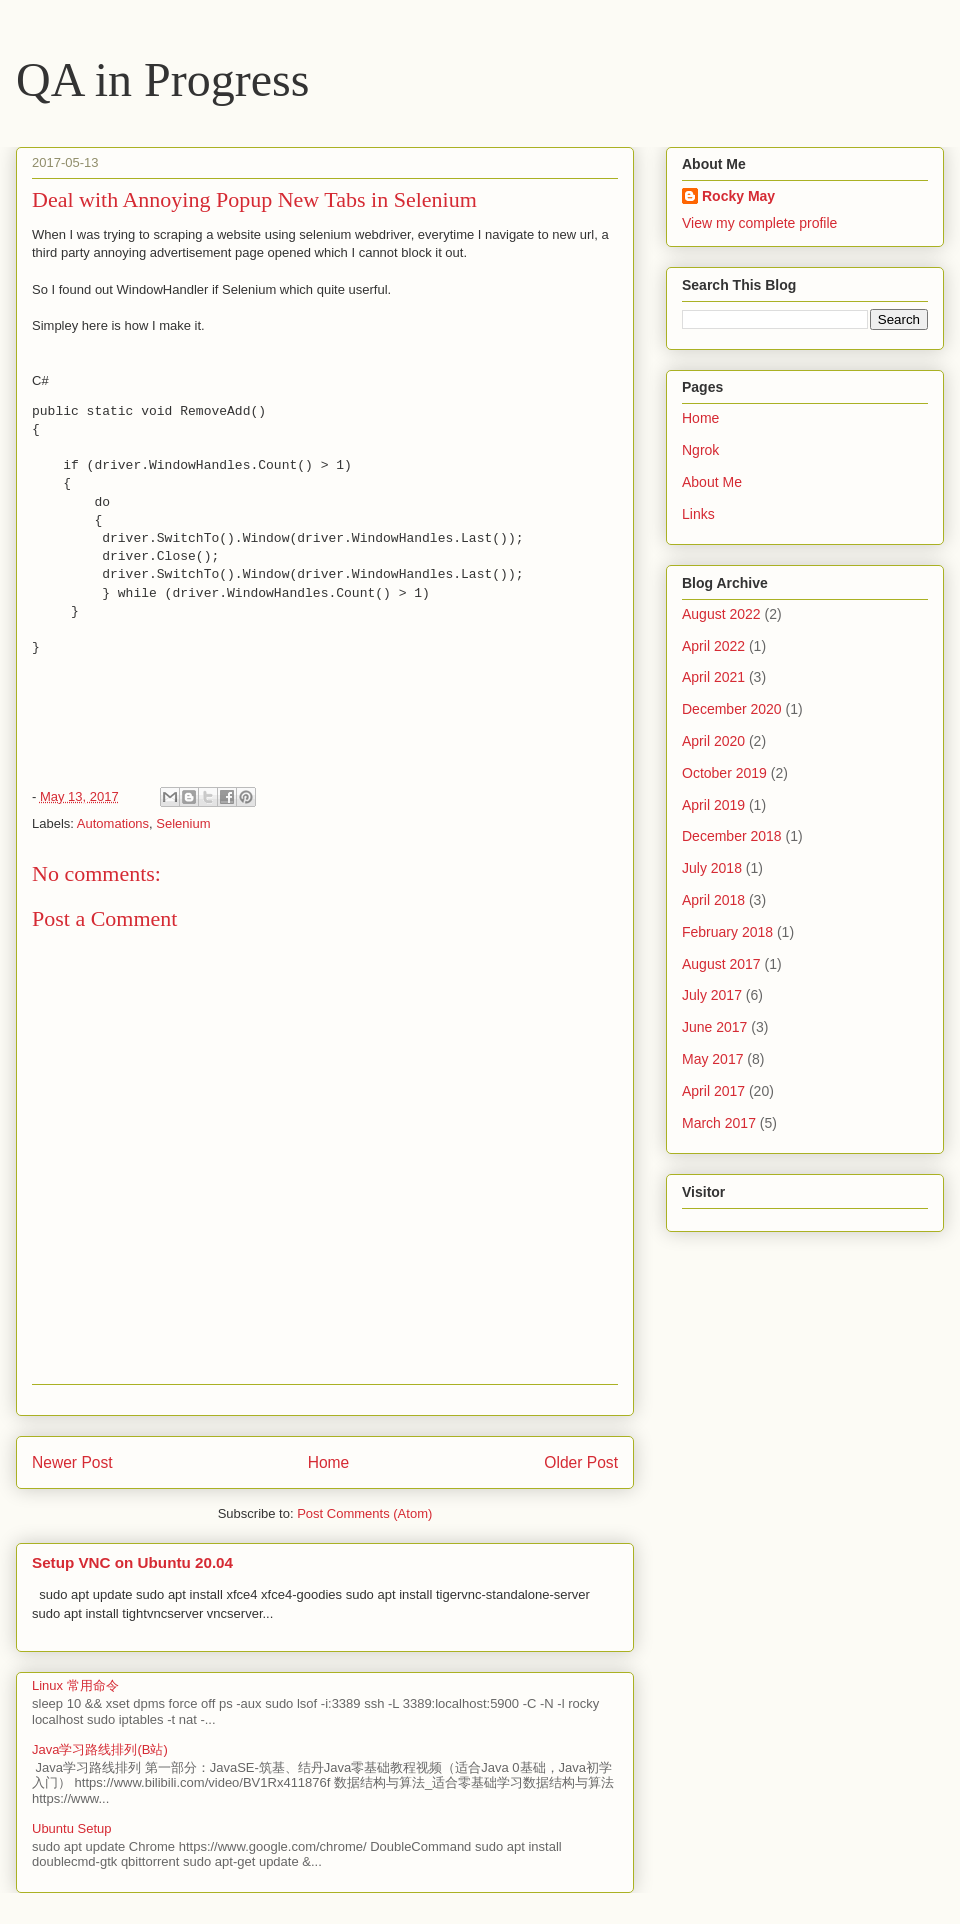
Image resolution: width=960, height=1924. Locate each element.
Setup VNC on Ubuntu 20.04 (132, 1562)
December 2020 (732, 709)
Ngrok (700, 450)
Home (329, 1462)
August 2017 (721, 964)
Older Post (581, 1462)
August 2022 (721, 614)
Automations (113, 823)
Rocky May (738, 196)
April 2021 (713, 677)
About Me (712, 482)
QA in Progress (162, 79)
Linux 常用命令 (75, 1685)
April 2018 (713, 900)
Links (698, 514)
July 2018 (712, 868)
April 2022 (713, 646)
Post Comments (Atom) (364, 1513)
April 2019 (713, 805)
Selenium (183, 823)
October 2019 (724, 773)
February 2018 (727, 932)
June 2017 (714, 1027)
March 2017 (719, 1123)
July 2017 (712, 995)
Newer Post (72, 1462)
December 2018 (732, 836)
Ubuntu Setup (72, 1828)
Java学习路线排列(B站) (100, 1749)
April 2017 (713, 1091)
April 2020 (713, 741)
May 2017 (712, 1059)
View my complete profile (759, 223)
